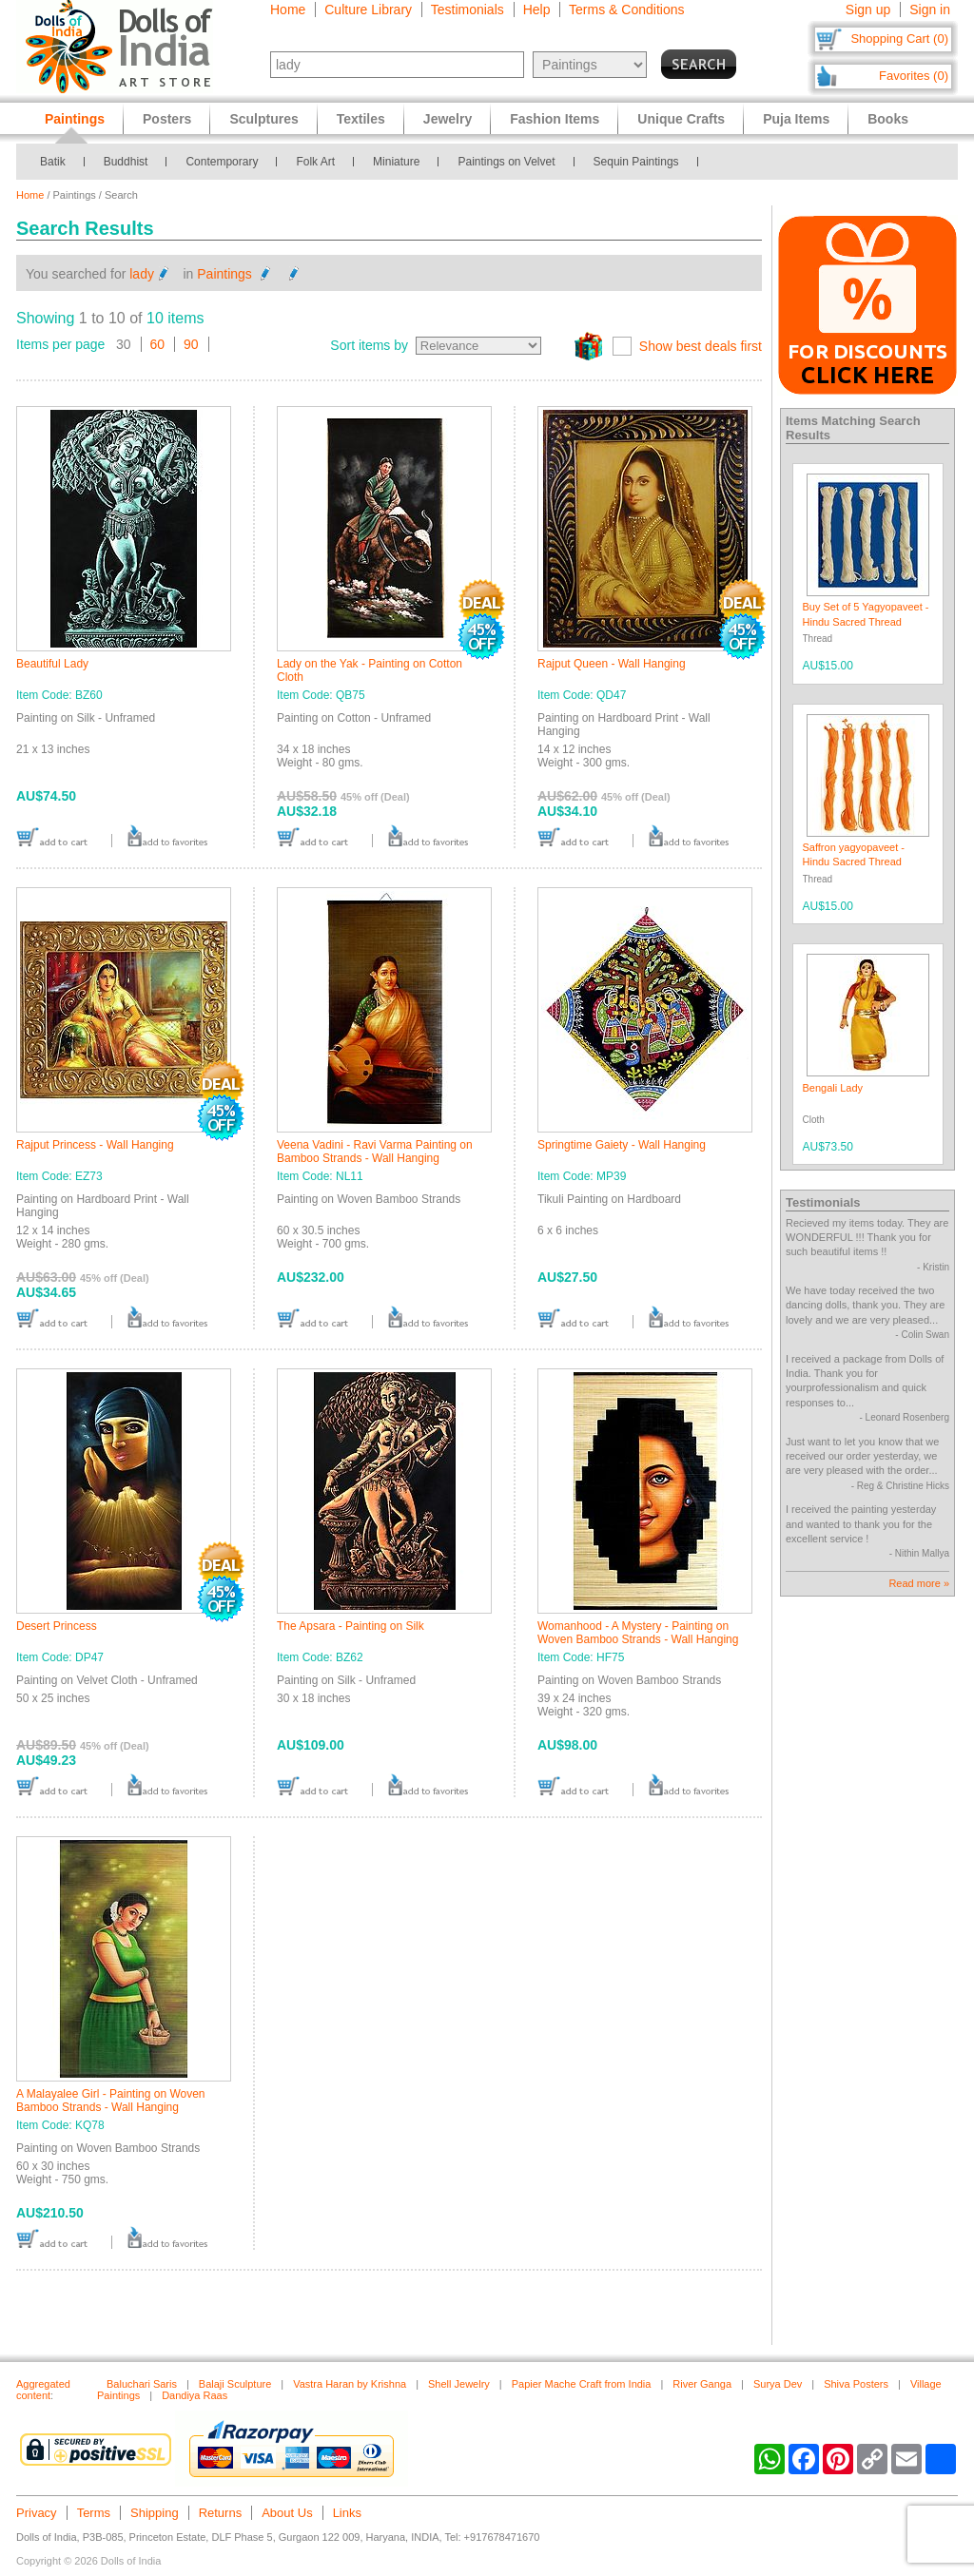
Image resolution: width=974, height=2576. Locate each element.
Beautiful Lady (52, 663)
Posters (167, 118)
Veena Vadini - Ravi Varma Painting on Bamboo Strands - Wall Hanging (375, 1151)
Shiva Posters (856, 2384)
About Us (287, 2513)
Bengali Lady (833, 1088)
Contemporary (221, 161)
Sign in (929, 9)
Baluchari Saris (142, 2384)
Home (287, 9)
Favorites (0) (913, 75)
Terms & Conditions (626, 9)
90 (191, 344)
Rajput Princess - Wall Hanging (95, 1145)
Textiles (361, 118)
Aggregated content (43, 2389)
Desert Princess (56, 1626)
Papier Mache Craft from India (582, 2384)
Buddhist (126, 161)
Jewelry (447, 118)
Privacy (36, 2513)
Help (537, 9)
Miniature (396, 161)
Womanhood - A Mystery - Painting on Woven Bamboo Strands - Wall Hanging (637, 1632)
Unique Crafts (681, 118)
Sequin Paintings (636, 161)
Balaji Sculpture (235, 2384)
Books (887, 118)
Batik (53, 161)
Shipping (154, 2513)
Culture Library (368, 9)
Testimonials (467, 9)
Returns (221, 2513)
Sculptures (263, 118)
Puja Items (796, 118)
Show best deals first (700, 346)
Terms (93, 2513)
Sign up (868, 9)
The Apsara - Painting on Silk (350, 1626)
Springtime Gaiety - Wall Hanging (621, 1145)
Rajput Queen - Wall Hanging (611, 663)
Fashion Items (554, 118)
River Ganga (701, 2384)
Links (347, 2513)
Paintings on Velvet (506, 161)
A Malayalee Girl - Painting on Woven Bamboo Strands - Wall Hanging (110, 2100)
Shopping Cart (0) (899, 38)
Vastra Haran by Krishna (349, 2384)
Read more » (918, 1583)
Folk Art (315, 161)
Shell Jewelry (459, 2384)
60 (158, 344)
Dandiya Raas (194, 2395)
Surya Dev (777, 2384)
